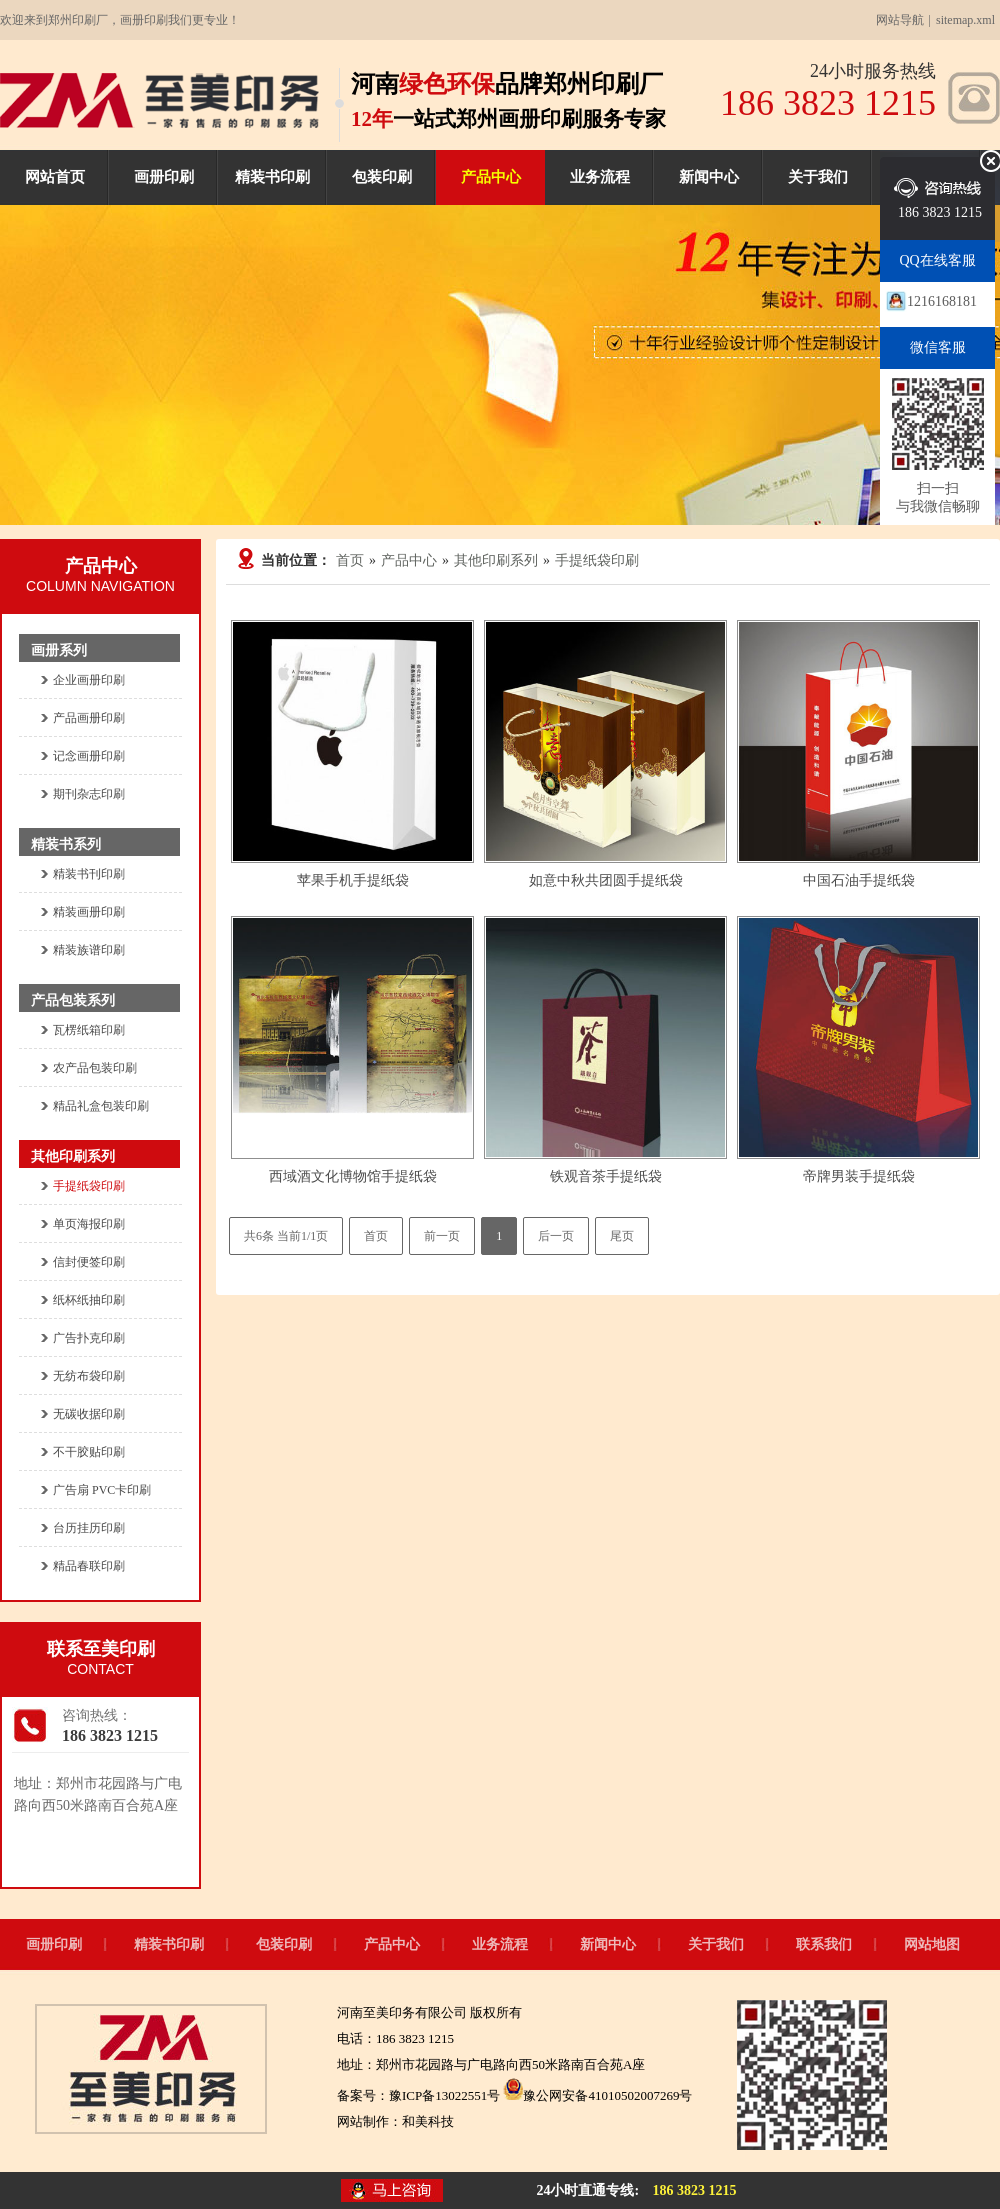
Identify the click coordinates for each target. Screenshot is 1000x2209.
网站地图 (932, 1944)
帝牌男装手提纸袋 (859, 1176)
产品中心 (491, 177)
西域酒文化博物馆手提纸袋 (353, 1176)
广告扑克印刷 (89, 1338)
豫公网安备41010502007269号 (597, 2095)
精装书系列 (66, 844)
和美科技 (428, 2121)
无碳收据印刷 (89, 1414)
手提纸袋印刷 (597, 560)
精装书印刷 (272, 177)
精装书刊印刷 (89, 874)
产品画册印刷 (89, 718)
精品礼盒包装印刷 (101, 1106)
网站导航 (900, 20)
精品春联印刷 (89, 1566)
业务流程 (600, 177)
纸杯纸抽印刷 (89, 1300)
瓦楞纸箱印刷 (89, 1030)
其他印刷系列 (496, 560)
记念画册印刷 (89, 756)
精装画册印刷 (89, 912)
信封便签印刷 (89, 1262)
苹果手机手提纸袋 (353, 880)
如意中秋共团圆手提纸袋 (606, 880)
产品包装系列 (73, 1000)
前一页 (442, 1236)
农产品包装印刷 (95, 1068)
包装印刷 (382, 177)
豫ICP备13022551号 (444, 2095)
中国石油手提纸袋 (859, 880)
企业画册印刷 (89, 680)
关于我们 (818, 177)
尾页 (622, 1236)
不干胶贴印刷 (89, 1452)
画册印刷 (164, 177)
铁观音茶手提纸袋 (606, 1176)
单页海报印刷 (89, 1224)
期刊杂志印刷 (89, 794)
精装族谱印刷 (89, 950)
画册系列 (59, 650)
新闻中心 (709, 177)
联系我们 (824, 1944)
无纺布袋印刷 (89, 1376)
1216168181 (942, 301)
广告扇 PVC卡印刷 (102, 1490)
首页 (350, 560)
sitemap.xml (965, 20)
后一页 (556, 1236)
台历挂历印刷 (89, 1528)
